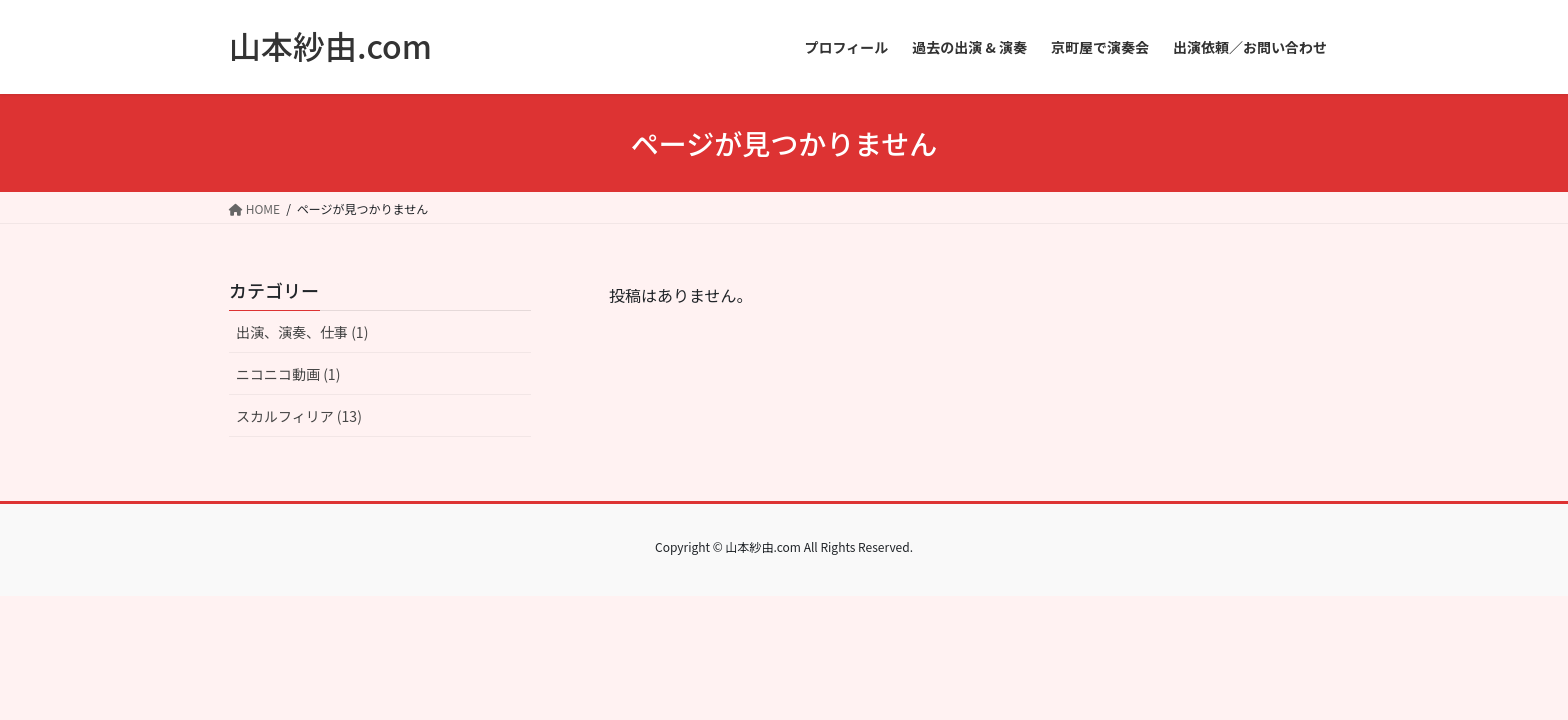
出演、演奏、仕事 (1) (302, 332)
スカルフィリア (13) (299, 416)
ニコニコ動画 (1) (288, 374)
